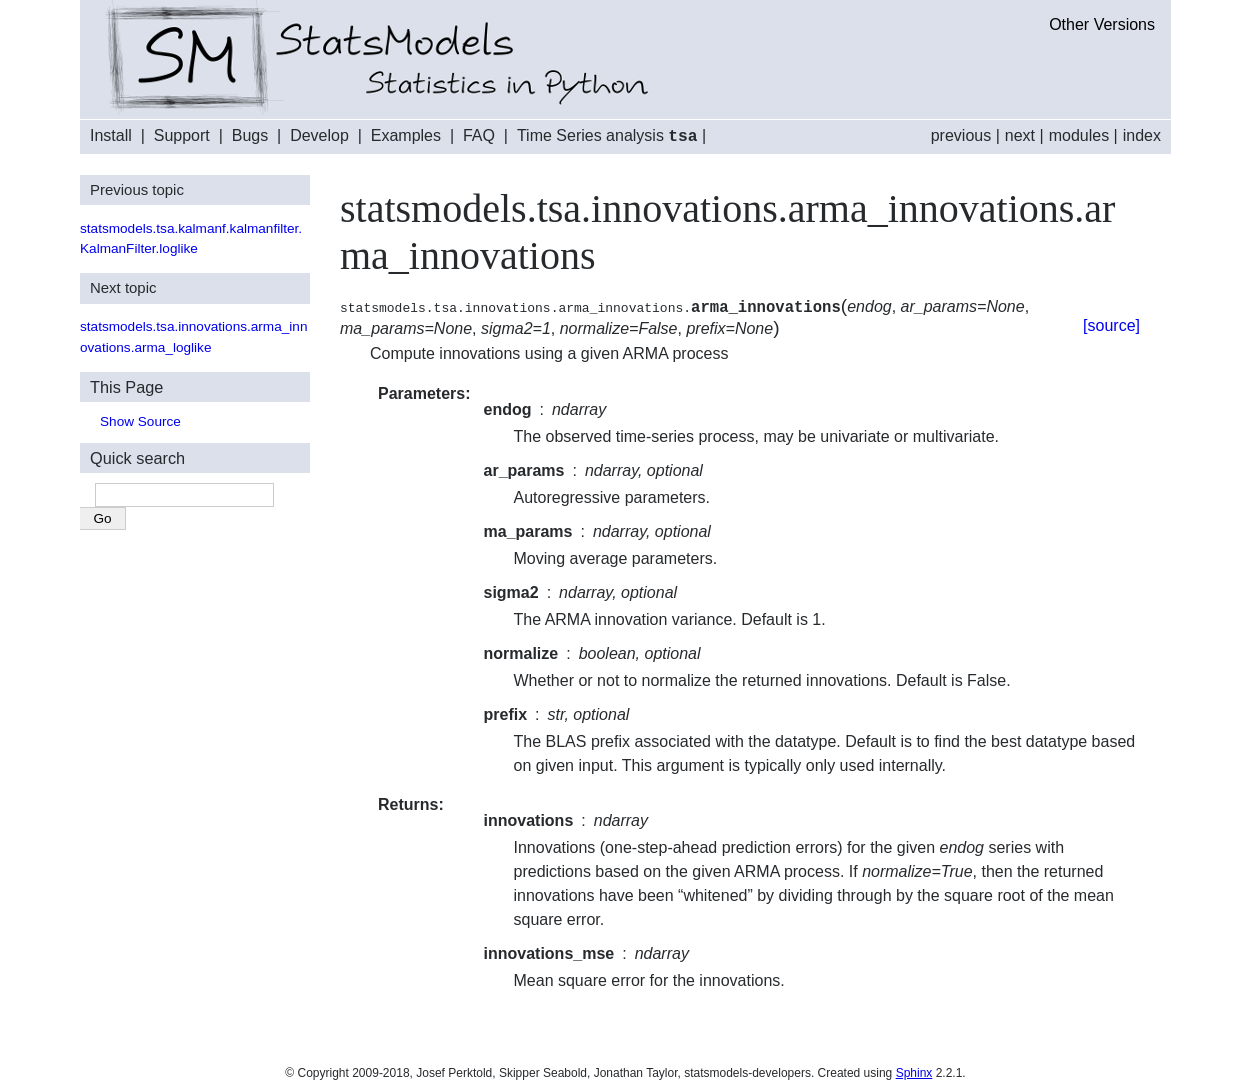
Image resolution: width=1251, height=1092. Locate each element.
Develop (319, 136)
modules (1079, 135)
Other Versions (1102, 24)
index (1142, 135)
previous (961, 135)
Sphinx (914, 1072)
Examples (406, 136)
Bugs (250, 136)
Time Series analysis (607, 136)
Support (182, 136)
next (1020, 135)
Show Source (140, 420)
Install (111, 136)
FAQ (479, 136)
